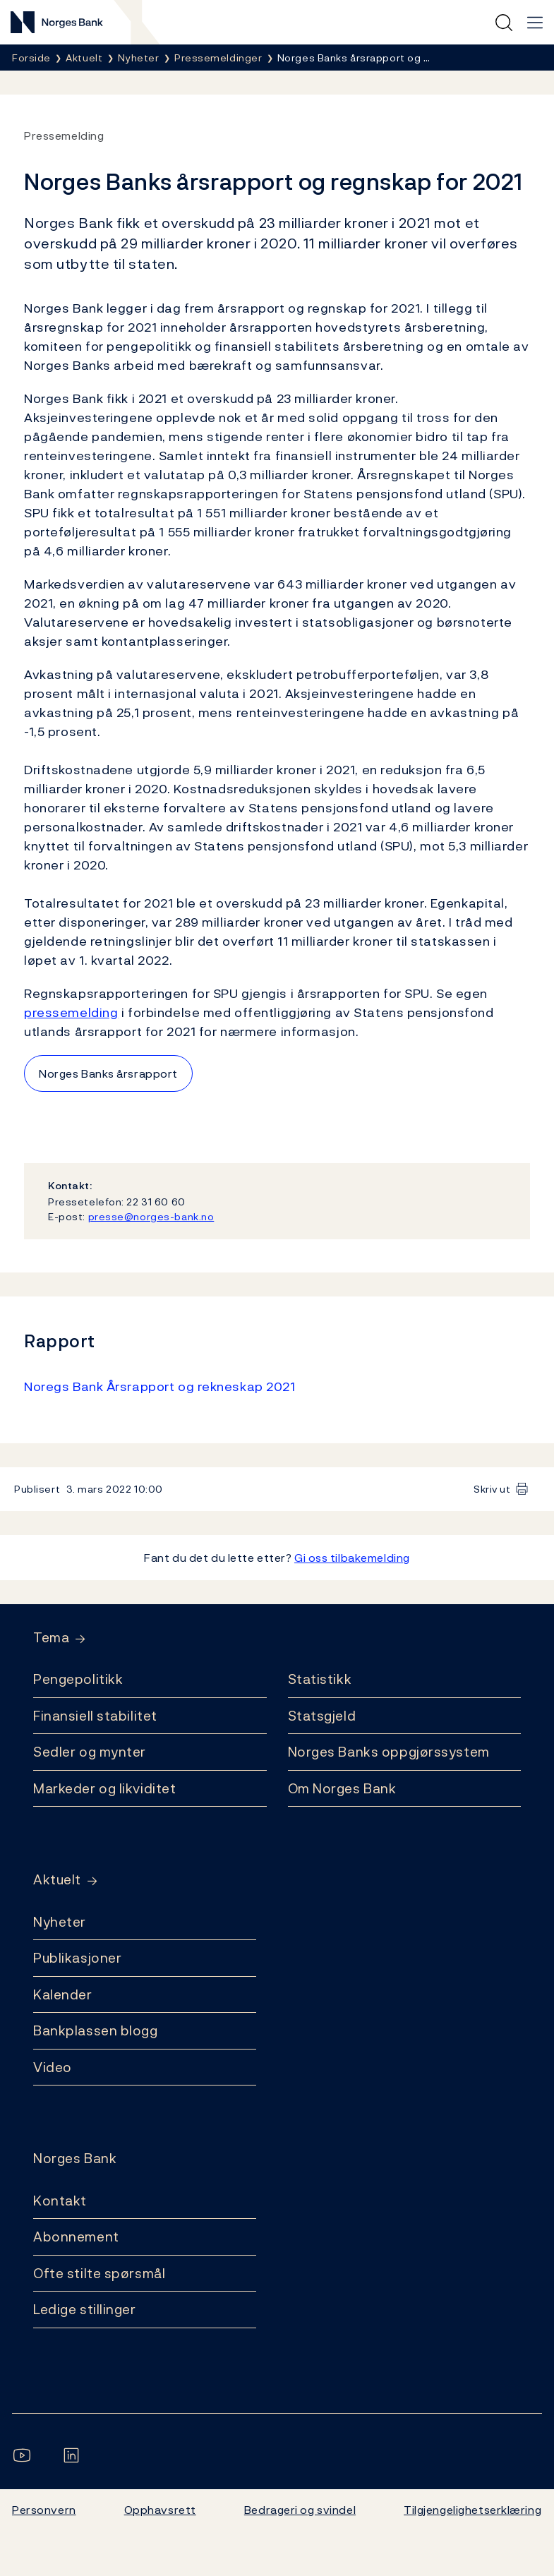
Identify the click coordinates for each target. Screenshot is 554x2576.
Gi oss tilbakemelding (352, 1557)
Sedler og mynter (89, 1752)
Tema (51, 1637)
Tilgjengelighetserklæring (472, 2509)
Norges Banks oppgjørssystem (389, 1752)
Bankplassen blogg (95, 2030)
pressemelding (71, 1012)
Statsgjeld (322, 1716)
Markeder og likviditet (104, 1788)
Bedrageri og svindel (300, 2509)
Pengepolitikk (78, 1679)
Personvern (44, 2509)
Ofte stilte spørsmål (99, 2273)
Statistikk (320, 1679)
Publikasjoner (77, 1958)
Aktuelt (57, 1879)
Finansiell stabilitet (95, 1716)
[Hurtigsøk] (503, 22)
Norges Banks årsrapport (108, 1073)
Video (52, 2067)
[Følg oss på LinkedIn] (74, 2455)
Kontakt (60, 2200)
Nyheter (59, 1922)
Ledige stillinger (84, 2309)
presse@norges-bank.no (151, 1216)
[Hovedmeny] (534, 22)
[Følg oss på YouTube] (24, 2455)
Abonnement (76, 2236)
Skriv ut (492, 1488)
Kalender (62, 1994)
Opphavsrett (160, 2509)
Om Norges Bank (342, 1788)
